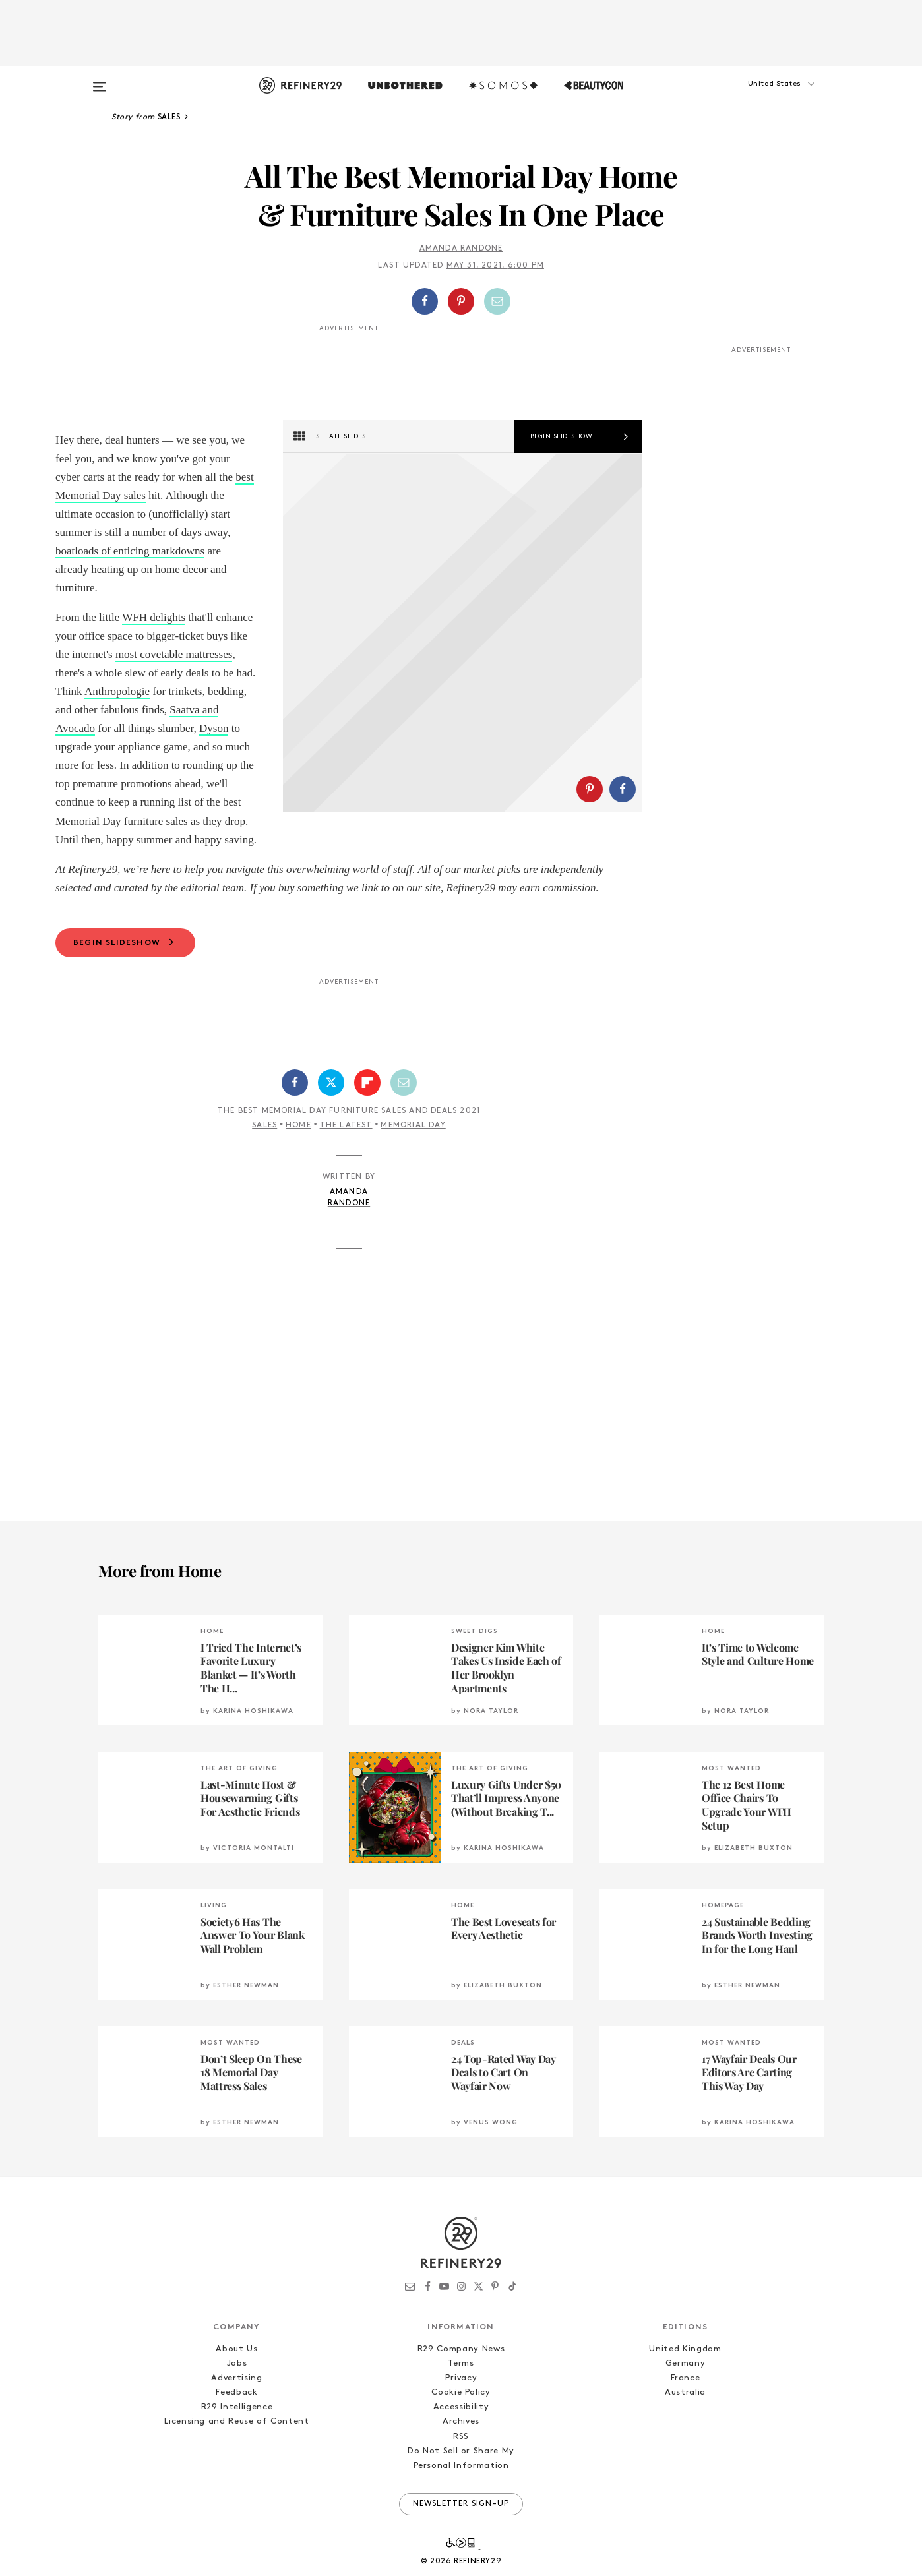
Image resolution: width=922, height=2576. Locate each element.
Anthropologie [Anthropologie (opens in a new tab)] (117, 691)
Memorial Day (413, 1162)
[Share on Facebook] (425, 301)
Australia (685, 2429)
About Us (236, 2385)
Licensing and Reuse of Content (236, 2459)
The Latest (346, 1162)
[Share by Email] (497, 301)
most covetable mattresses (174, 654)
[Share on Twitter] (331, 1119)
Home (298, 1162)
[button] (757, 97)
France (685, 2415)
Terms (461, 2400)
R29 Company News (461, 2385)
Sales (264, 1162)
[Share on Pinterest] (461, 301)
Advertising (236, 2415)
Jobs (237, 2400)
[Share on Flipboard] (367, 1119)
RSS (461, 2473)
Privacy (461, 2415)
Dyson (213, 728)
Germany (685, 2400)
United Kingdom (685, 2385)
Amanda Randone (461, 249)
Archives (461, 2459)
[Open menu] (99, 80)
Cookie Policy (460, 2429)
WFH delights (153, 617)
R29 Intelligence (236, 2444)
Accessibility (461, 2444)
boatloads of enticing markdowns (129, 551)
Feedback (236, 2429)
